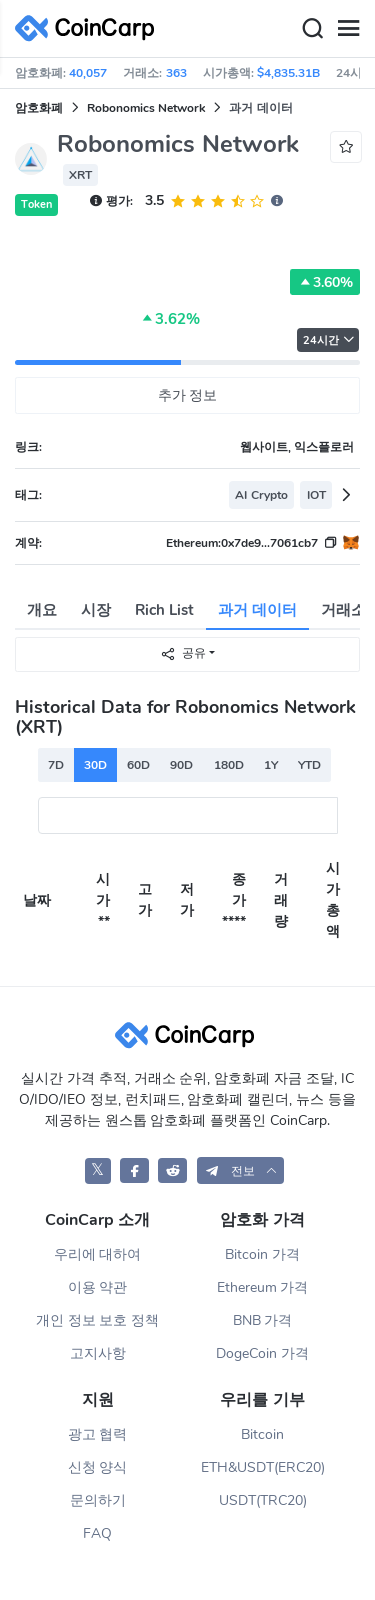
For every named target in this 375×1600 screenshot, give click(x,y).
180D (229, 765)
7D (56, 765)
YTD (309, 765)
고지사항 (98, 1353)
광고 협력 (98, 1434)
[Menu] (348, 29)
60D (138, 765)
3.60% (325, 282)
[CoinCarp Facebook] (134, 1170)
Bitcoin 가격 (262, 1254)
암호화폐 (39, 108)
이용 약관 (98, 1287)
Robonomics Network (146, 108)
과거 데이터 (257, 610)
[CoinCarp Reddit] (172, 1170)
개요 (42, 610)
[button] (241, 1170)
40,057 (88, 73)
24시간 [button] (329, 340)
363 (176, 73)
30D (95, 765)
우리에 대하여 (98, 1254)
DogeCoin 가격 (262, 1353)
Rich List (164, 610)
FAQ (97, 1533)
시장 (96, 610)
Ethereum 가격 (263, 1287)
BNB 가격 (263, 1320)
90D (181, 765)
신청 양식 (98, 1467)
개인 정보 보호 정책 (98, 1320)
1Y (271, 765)
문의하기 (98, 1500)
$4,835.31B (288, 73)
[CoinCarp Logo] (90, 28)
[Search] (312, 29)
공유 (183, 653)
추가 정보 (188, 395)
